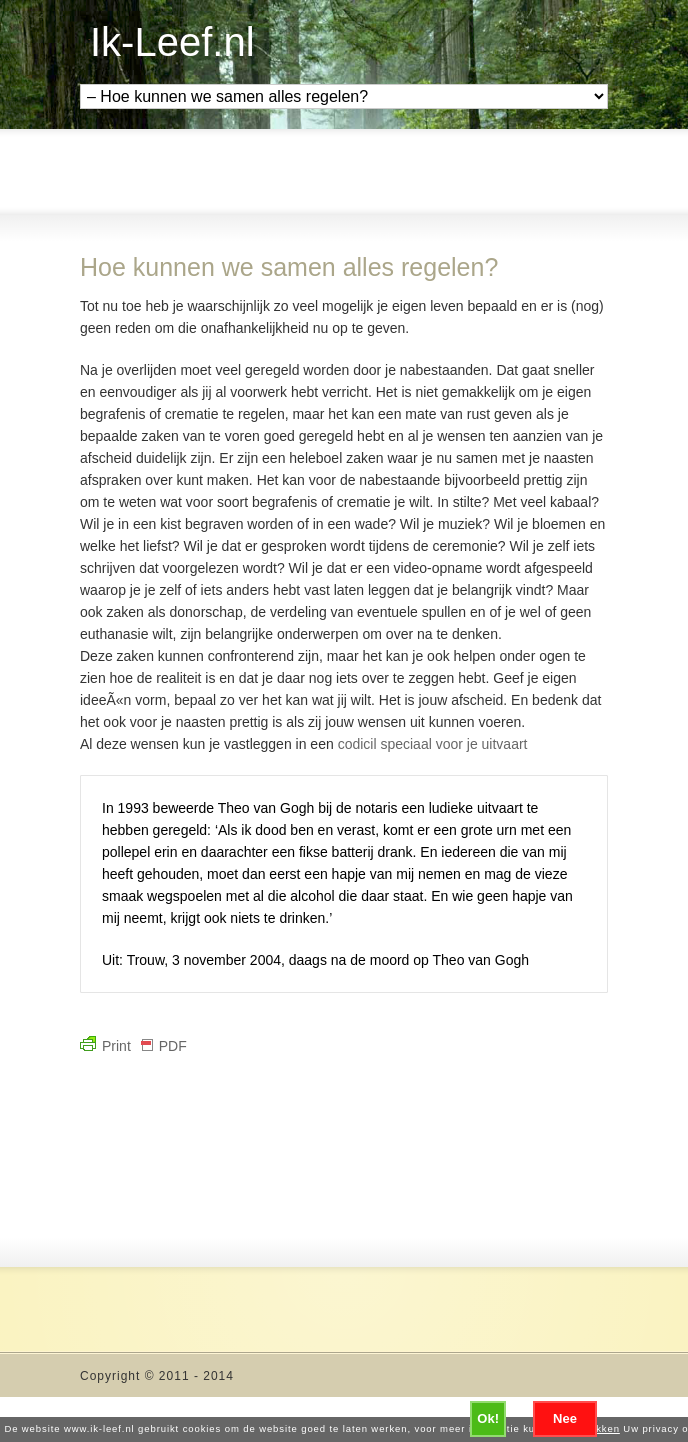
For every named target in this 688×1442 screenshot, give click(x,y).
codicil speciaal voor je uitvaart (433, 744)
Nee (565, 1418)
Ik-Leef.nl (172, 42)
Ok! (488, 1418)
